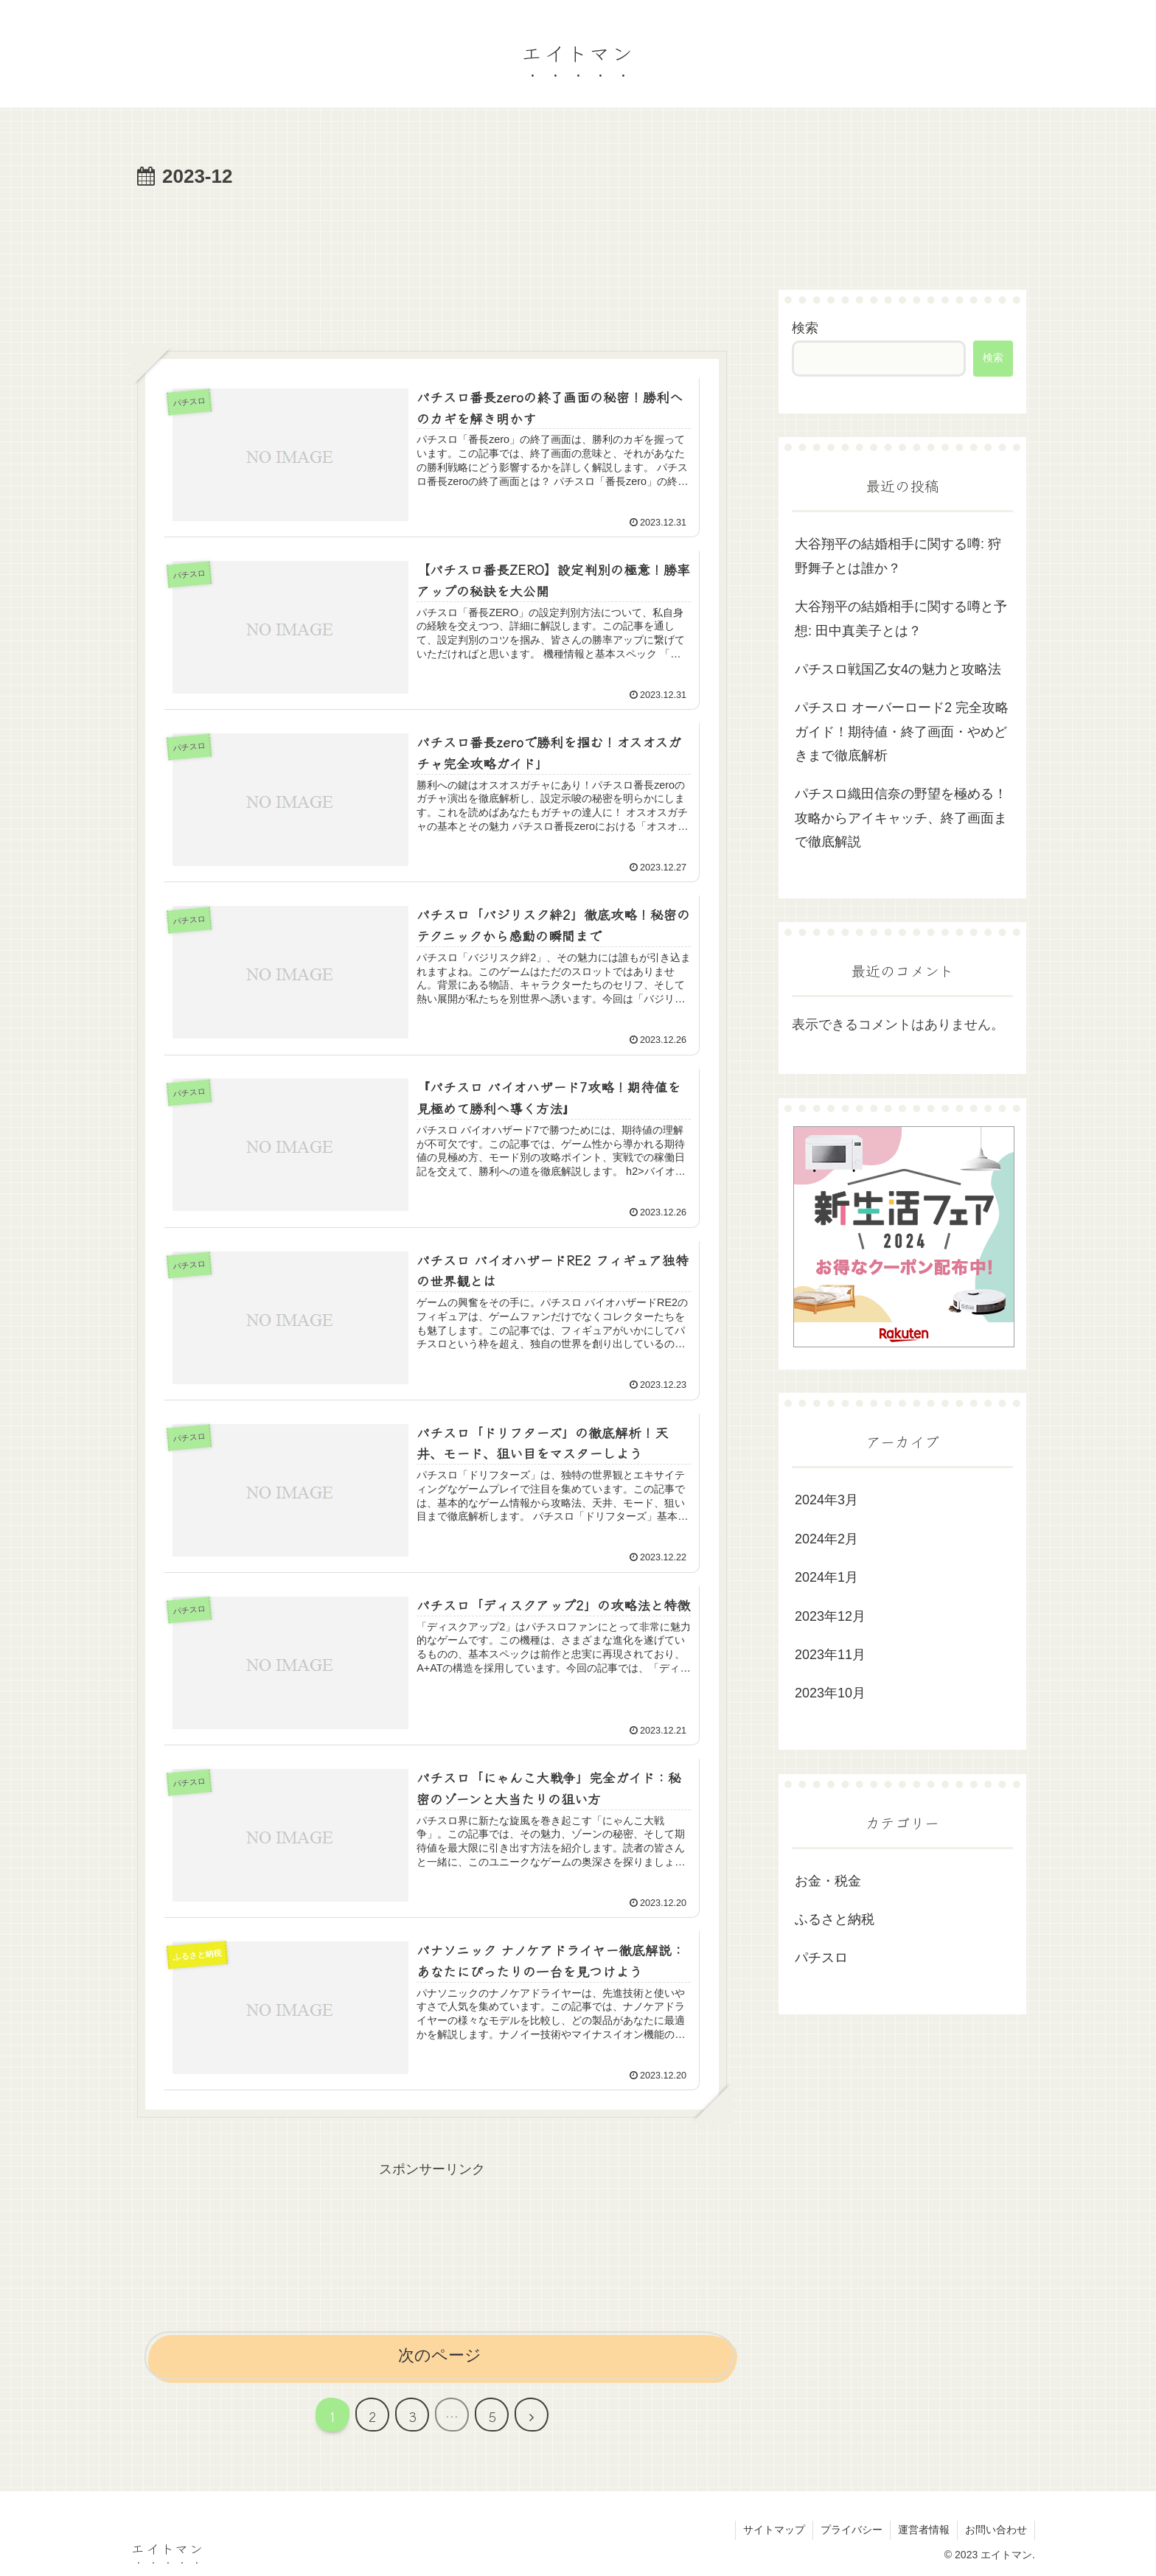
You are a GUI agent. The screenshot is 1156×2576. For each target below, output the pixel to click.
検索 (805, 328)
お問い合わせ (996, 2529)
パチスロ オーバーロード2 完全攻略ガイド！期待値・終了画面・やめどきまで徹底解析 (902, 731)
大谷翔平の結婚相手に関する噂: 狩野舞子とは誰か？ (898, 556)
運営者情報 (924, 2529)
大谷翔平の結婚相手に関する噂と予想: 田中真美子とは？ (901, 618)
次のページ (439, 2355)
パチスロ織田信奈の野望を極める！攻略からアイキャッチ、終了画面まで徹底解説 (901, 817)
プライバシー (851, 2529)
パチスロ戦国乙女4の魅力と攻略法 (898, 669)
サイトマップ (774, 2529)
